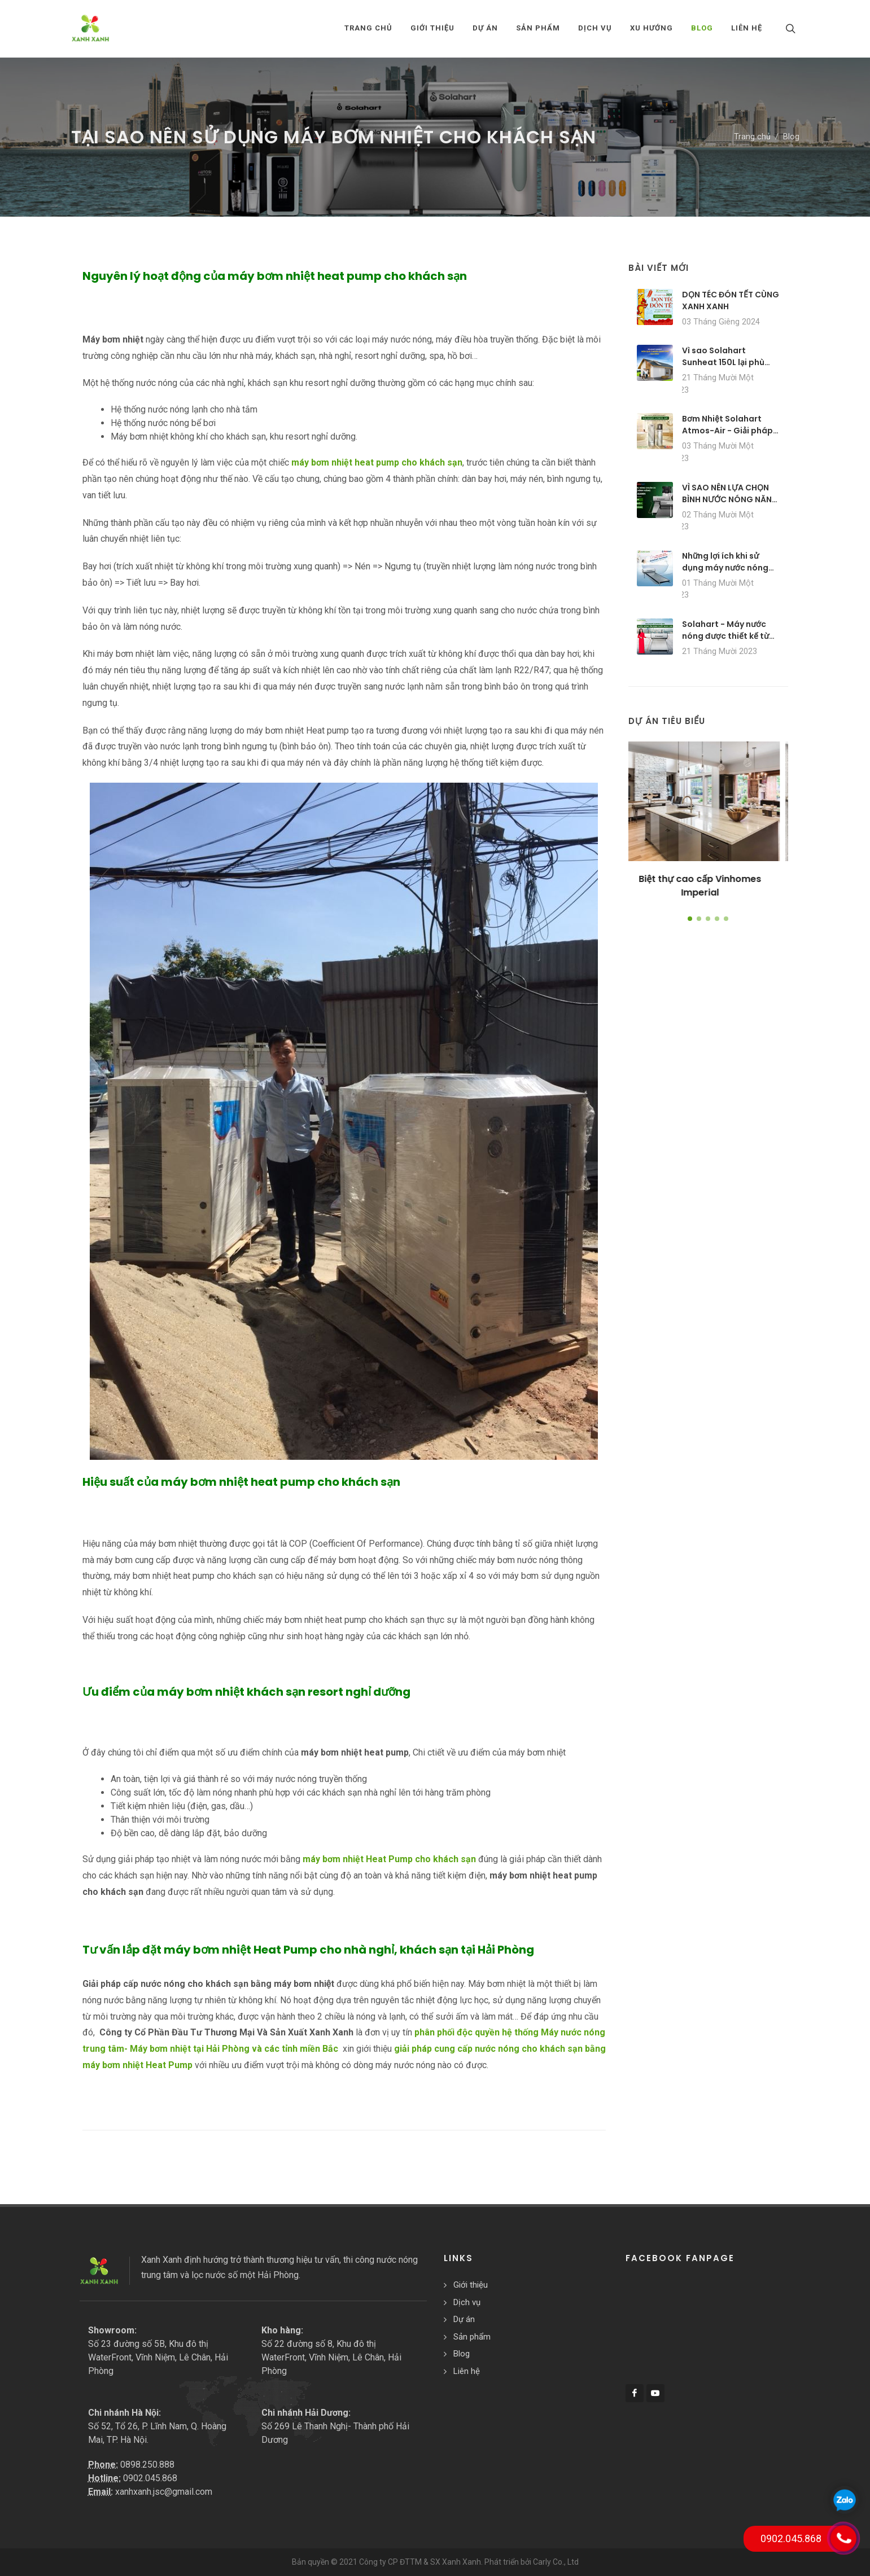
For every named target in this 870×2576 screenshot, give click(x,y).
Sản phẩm (472, 2337)
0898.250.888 (147, 2464)
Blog (791, 137)
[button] (690, 918)
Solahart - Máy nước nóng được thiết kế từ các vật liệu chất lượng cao (727, 641)
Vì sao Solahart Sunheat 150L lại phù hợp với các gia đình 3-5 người (728, 368)
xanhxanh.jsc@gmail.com (163, 2491)
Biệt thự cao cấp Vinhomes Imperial (708, 885)
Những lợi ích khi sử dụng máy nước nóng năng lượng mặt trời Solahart (725, 573)
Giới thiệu (470, 2285)
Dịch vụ (466, 2302)
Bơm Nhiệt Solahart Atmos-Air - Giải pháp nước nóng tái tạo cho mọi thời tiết (727, 436)
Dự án (464, 2319)
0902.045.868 (150, 2478)
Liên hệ (466, 2371)
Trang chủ (368, 28)
